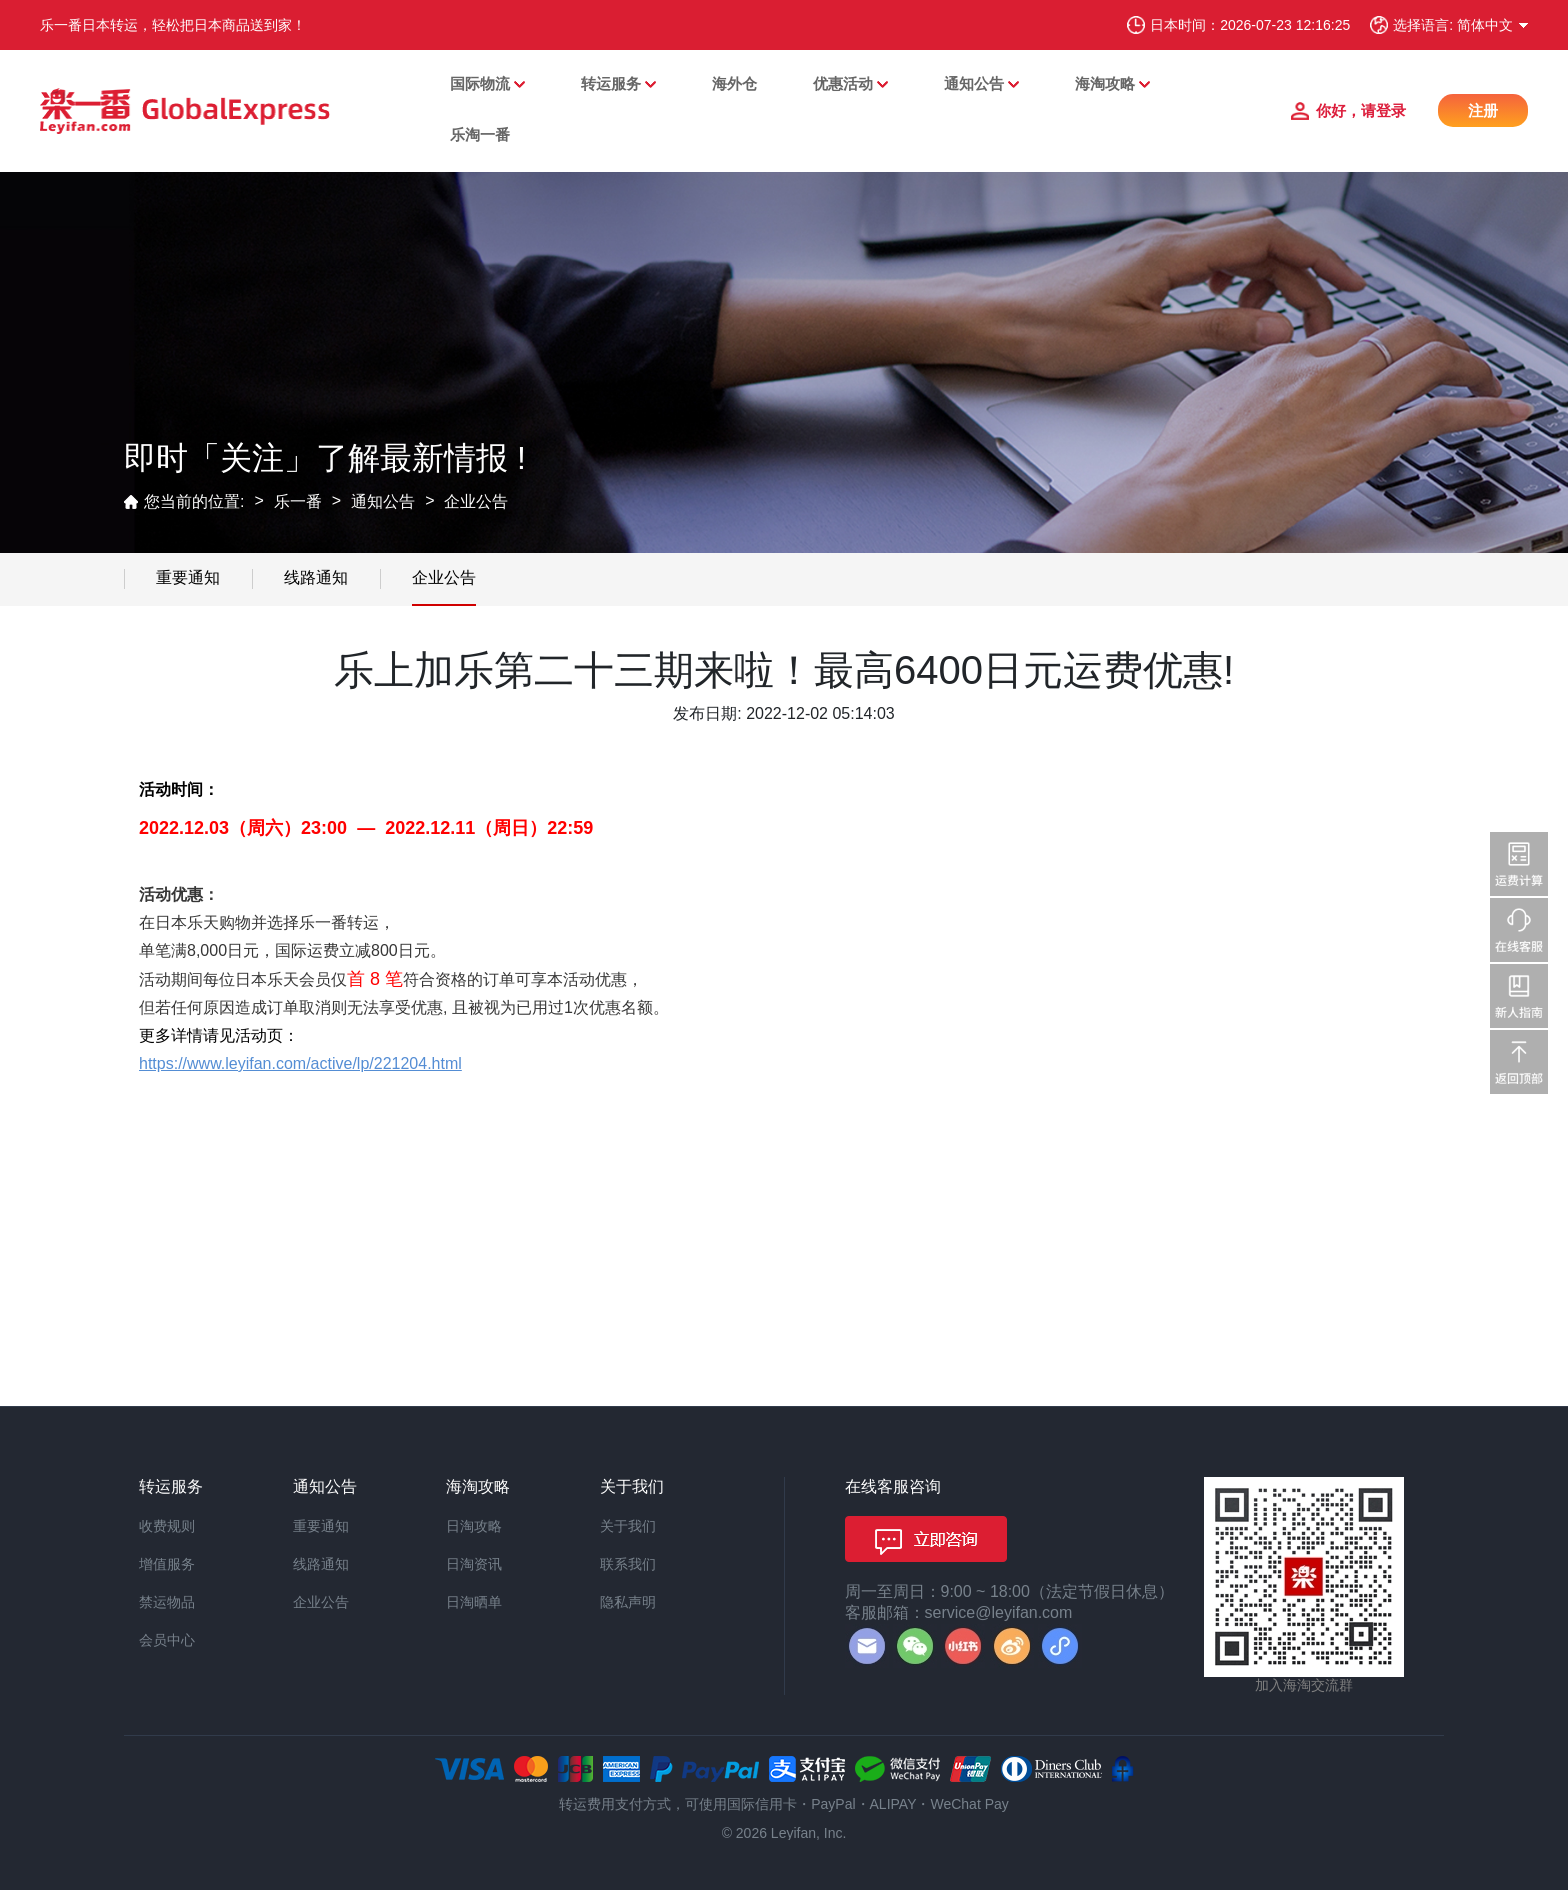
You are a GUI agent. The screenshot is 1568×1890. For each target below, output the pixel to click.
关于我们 (628, 1526)
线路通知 (316, 577)
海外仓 (734, 83)
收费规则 (167, 1526)
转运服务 (611, 83)
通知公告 (974, 83)
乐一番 (298, 501)
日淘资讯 (474, 1564)
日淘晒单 (474, 1602)
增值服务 (167, 1564)
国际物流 (480, 83)
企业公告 (476, 501)
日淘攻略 (474, 1526)
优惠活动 (843, 83)
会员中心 (167, 1640)
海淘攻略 (1105, 83)
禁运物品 (167, 1602)
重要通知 (188, 577)
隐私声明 (628, 1602)
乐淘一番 (480, 134)
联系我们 (628, 1564)
